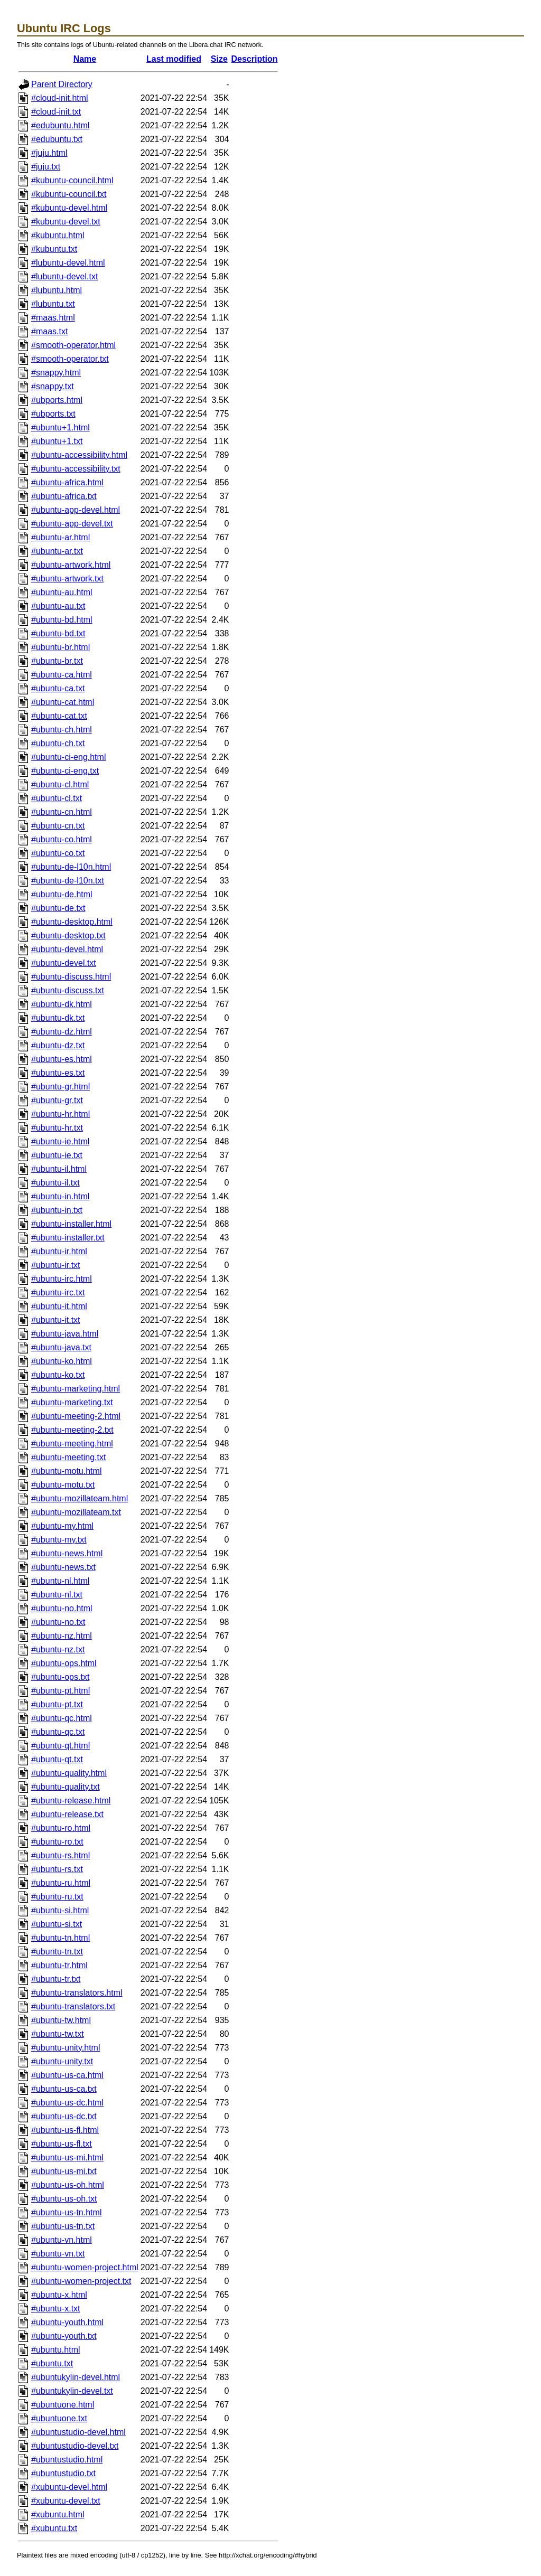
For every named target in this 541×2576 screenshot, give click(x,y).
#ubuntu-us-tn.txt (63, 2226)
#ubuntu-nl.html (60, 1580)
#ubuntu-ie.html (60, 1141)
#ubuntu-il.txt (55, 1182)
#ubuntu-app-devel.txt (72, 523)
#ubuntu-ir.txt (55, 1265)
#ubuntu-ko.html (61, 1361)
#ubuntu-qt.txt (57, 1759)
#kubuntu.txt (54, 249)
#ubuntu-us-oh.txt (64, 2198)
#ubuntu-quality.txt (65, 1786)
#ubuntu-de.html (61, 894)
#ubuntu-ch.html (61, 729)
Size (219, 58)
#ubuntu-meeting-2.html (75, 1416)
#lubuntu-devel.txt (64, 276)
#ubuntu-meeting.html (72, 1443)
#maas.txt (49, 331)
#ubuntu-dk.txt (58, 1017)
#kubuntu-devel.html (69, 207)
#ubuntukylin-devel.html (75, 2377)
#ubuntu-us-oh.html (67, 2184)
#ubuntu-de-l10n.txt (67, 880)
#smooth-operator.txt (70, 358)
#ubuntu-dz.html (61, 1031)
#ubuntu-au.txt (58, 605)
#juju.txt (45, 166)
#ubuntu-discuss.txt (67, 990)
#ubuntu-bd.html (61, 619)
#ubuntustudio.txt (63, 2473)
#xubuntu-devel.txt (65, 2500)
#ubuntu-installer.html (71, 1223)
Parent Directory (61, 84)
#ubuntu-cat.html (62, 702)
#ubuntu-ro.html (60, 1827)
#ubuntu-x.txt (55, 2308)
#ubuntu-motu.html (66, 1470)
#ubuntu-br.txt (57, 660)
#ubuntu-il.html (59, 1168)
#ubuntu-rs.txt (57, 1869)
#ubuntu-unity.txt (62, 2061)
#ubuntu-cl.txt (56, 798)
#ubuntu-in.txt (56, 1210)
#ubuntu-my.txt (59, 1539)
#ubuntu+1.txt (56, 441)
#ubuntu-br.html (60, 647)
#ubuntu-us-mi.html (67, 2157)
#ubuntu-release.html (70, 1800)
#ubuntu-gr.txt (57, 1100)
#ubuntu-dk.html (61, 1004)
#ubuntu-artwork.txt (67, 578)
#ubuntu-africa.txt (64, 496)
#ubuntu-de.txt (58, 908)
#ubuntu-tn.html (60, 1937)
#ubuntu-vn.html (61, 2239)
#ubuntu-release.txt (67, 1814)
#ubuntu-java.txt (61, 1347)
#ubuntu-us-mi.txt (64, 2171)
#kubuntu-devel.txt (65, 221)
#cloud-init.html (59, 97)
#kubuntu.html (58, 235)
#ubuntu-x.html (59, 2294)
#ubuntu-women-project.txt (81, 2281)
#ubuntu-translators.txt (73, 2006)
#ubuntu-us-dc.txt (64, 2116)
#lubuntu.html (56, 290)
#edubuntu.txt (56, 139)
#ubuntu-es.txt (58, 1072)
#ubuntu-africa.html (67, 482)
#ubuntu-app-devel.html (75, 509)
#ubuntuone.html (62, 2404)
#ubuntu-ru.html (60, 1882)
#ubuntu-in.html (60, 1196)
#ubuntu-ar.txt (57, 551)
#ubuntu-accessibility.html (79, 454)
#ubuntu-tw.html (61, 2020)
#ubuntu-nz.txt (58, 1649)
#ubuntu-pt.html (60, 1690)
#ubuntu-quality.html (69, 1773)
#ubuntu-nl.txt (56, 1594)
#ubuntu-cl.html (60, 784)
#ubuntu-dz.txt (58, 1045)
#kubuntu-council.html (72, 180)
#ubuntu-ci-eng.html (68, 757)
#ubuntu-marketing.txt (72, 1402)
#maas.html (53, 317)
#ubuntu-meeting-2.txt (72, 1429)
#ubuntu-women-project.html (84, 2267)
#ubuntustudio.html (66, 2459)
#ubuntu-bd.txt (58, 633)
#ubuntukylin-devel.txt (72, 2390)
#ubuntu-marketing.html (75, 1388)
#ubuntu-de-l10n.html (71, 866)
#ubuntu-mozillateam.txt (76, 1512)
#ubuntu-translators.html (77, 1992)
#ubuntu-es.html (61, 1059)
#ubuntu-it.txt (55, 1319)
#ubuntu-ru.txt (57, 1896)
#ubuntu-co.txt (58, 853)
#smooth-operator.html (73, 345)
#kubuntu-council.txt (68, 194)
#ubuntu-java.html (64, 1333)
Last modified (173, 58)
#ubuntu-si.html (60, 1910)
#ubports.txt (53, 413)
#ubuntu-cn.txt (58, 825)
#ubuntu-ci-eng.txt (65, 770)
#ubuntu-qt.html (60, 1745)
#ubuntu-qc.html (61, 1718)
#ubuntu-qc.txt (58, 1731)
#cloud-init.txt (56, 111)
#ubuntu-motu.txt (63, 1484)
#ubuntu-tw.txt (57, 2033)
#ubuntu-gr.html (60, 1086)
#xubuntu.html (58, 2514)
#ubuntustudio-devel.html (78, 2432)
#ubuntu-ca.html (61, 674)
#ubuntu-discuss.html (71, 976)
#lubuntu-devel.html (68, 262)
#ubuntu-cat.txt (59, 715)
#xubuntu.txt (54, 2528)
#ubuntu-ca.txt (58, 688)
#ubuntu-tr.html (59, 1965)
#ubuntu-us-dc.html (67, 2102)
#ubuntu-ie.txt (56, 1155)
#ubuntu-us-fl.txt (61, 2143)
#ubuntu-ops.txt (60, 1676)
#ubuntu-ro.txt (57, 1841)
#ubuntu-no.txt (58, 1622)
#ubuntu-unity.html (65, 2047)
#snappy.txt (52, 386)
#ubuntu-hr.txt (57, 1127)
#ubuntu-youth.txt (64, 2335)
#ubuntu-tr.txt (55, 1979)
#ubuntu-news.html (66, 1553)
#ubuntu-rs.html (60, 1855)
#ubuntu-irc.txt (58, 1292)
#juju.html (49, 152)
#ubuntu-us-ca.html (67, 2075)
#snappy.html (56, 372)
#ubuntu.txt (52, 2363)
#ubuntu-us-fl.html (65, 2130)
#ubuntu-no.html (61, 1608)
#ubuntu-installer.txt (68, 1237)
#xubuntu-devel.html (69, 2487)
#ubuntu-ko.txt (58, 1374)
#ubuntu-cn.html (61, 811)
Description (254, 58)
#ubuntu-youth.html (67, 2322)
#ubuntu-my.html (62, 1525)
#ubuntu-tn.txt (57, 1951)
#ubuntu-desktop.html (72, 921)
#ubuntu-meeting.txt (68, 1457)
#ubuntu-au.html (61, 592)
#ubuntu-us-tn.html (66, 2212)
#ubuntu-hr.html (60, 1114)
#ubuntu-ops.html (64, 1663)
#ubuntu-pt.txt (57, 1704)
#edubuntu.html (60, 125)
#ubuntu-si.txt (56, 1924)
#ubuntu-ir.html (59, 1251)
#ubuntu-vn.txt (58, 2253)
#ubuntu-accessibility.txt (75, 468)
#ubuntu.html (55, 2349)
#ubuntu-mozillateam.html (79, 1498)
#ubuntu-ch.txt (58, 743)
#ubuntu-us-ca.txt (64, 2088)
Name (85, 58)
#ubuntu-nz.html (61, 1635)
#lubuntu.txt (53, 303)
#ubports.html (56, 400)
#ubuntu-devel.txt (63, 962)
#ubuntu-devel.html (67, 949)
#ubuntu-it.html (59, 1306)
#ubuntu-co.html (61, 839)
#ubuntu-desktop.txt (68, 935)
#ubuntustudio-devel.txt (74, 2445)
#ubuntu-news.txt (63, 1567)
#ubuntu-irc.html (61, 1278)
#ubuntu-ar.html (60, 537)
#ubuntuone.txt (59, 2418)
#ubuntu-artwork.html (70, 564)
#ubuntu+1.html (60, 427)
